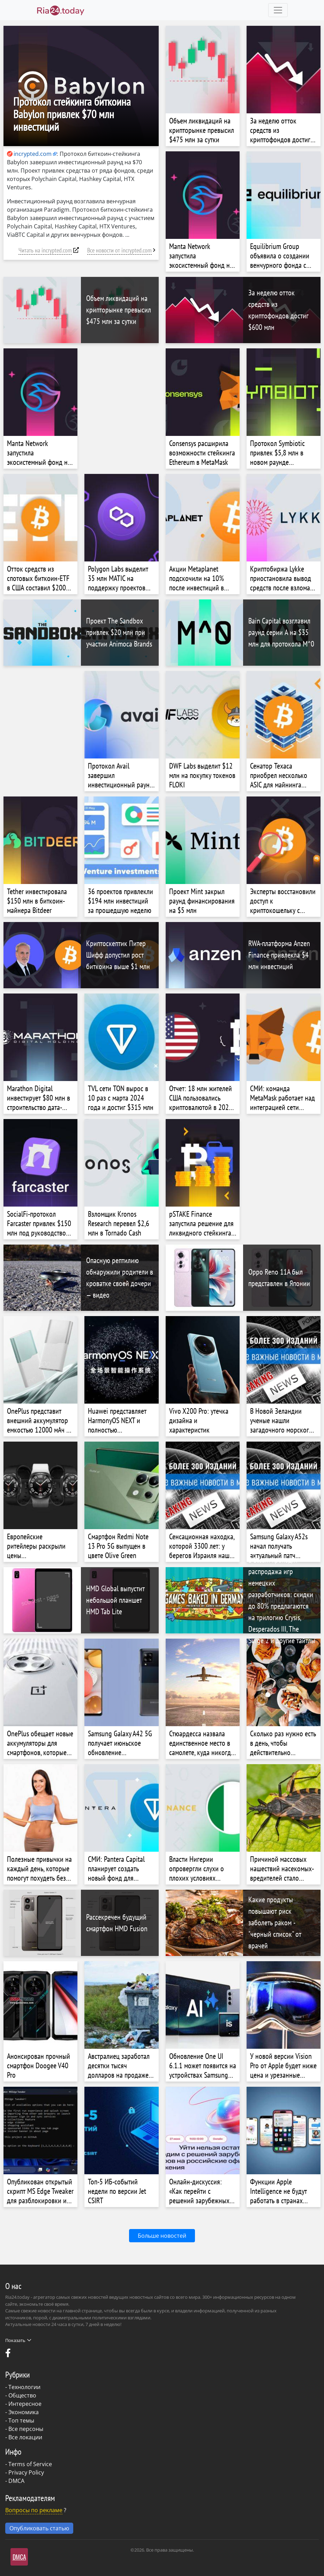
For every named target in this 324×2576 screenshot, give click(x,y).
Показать (18, 2340)
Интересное (25, 2404)
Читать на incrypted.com (45, 250)
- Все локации (23, 2437)
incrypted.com (29, 154)
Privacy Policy (26, 2472)
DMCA (16, 2481)
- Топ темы (19, 2420)
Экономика (23, 2412)
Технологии (24, 2387)
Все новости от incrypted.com (119, 250)
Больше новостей (162, 2235)
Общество (22, 2395)
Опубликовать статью (39, 2528)
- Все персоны (24, 2429)
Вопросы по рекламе (33, 2510)
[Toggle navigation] (278, 10)
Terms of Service (30, 2464)
